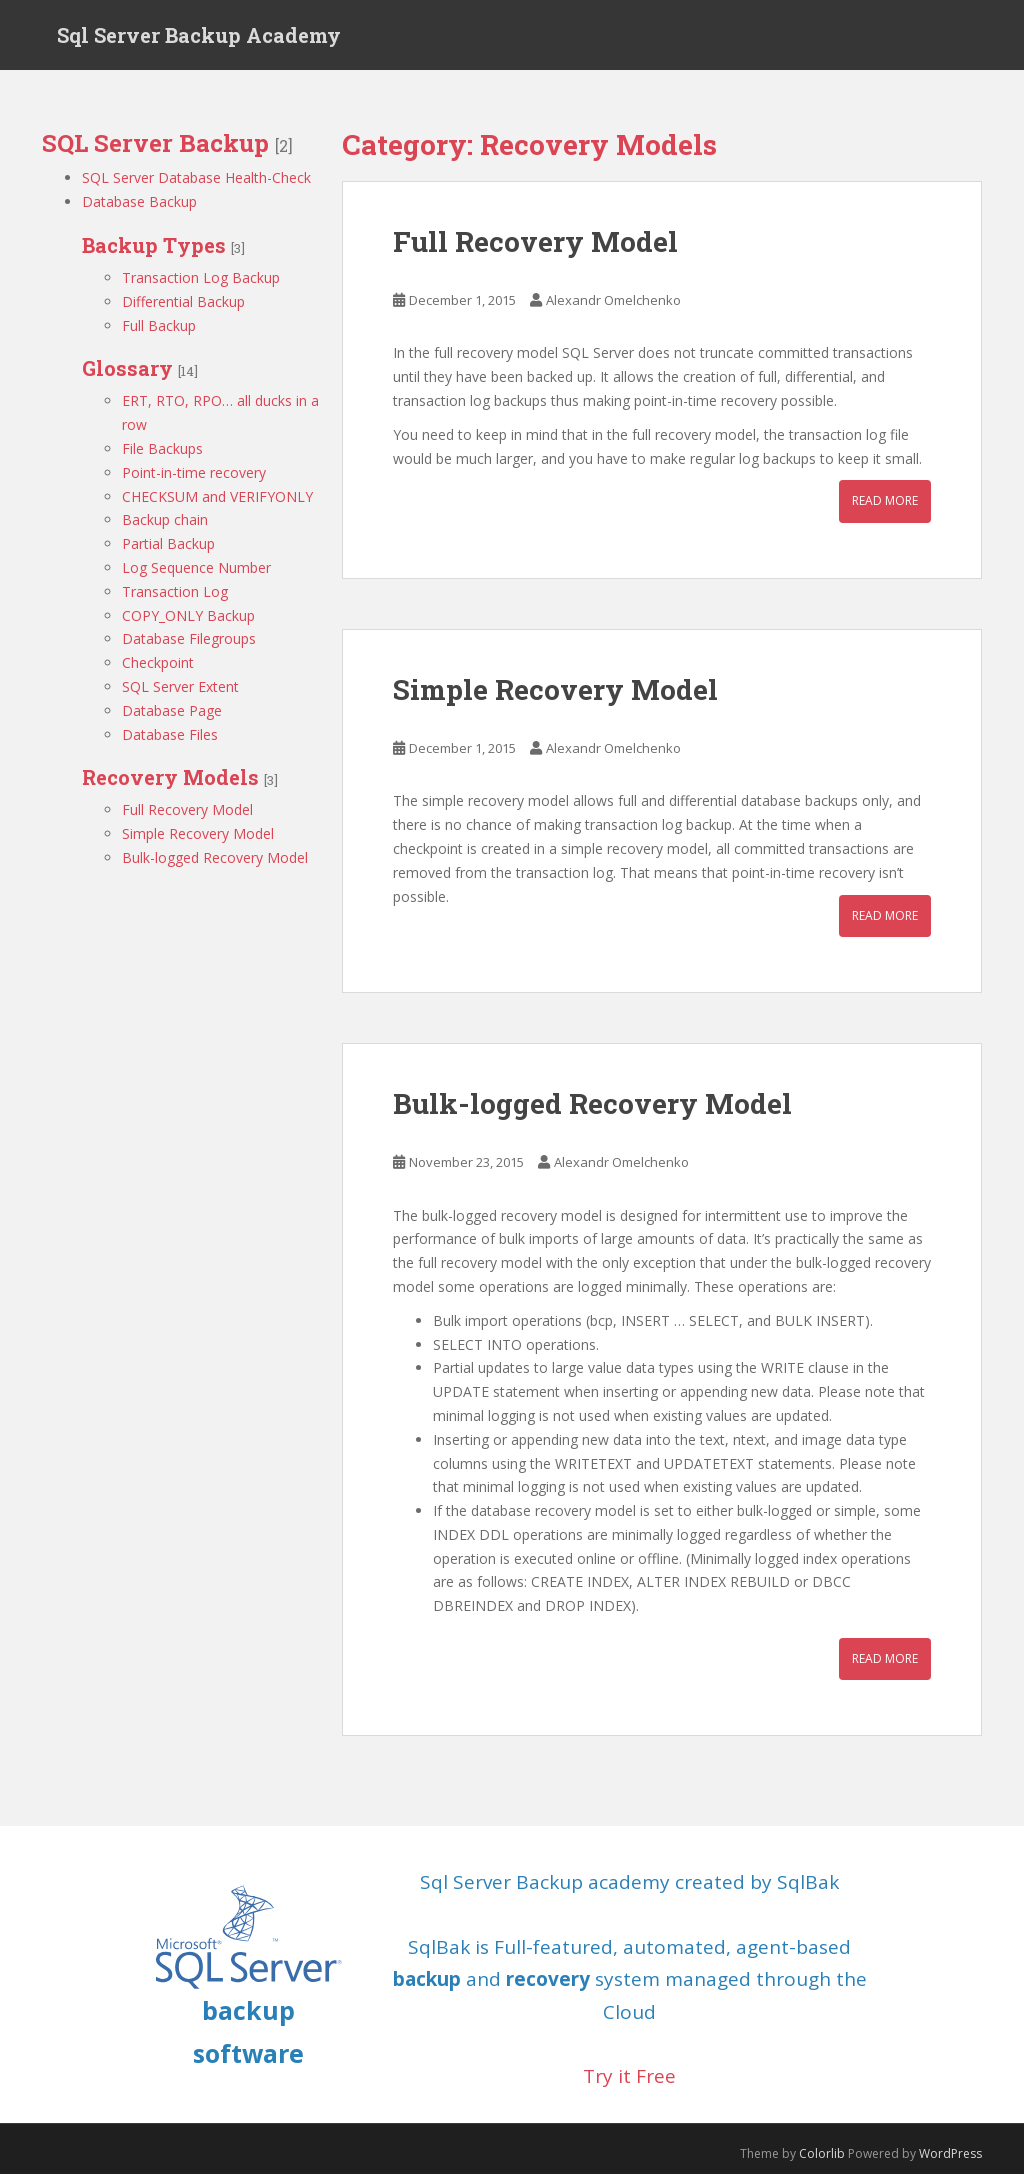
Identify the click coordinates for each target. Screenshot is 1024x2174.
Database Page (172, 710)
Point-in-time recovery (194, 472)
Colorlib (822, 2153)
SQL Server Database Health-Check (196, 177)
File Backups (162, 448)
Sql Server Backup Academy (199, 35)
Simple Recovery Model (198, 833)
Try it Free (629, 2076)
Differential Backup (183, 301)
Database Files (170, 734)
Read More (885, 500)
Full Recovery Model (187, 809)
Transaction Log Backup (201, 277)
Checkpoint (158, 662)
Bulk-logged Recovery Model (215, 857)
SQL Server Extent (180, 686)
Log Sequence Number (196, 567)
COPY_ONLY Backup (188, 615)
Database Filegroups (189, 638)
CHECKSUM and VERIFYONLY (217, 496)
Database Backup (139, 201)
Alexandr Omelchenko (613, 300)
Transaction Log (175, 591)
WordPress (950, 2153)
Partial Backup (168, 543)
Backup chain (165, 519)
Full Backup (159, 325)
